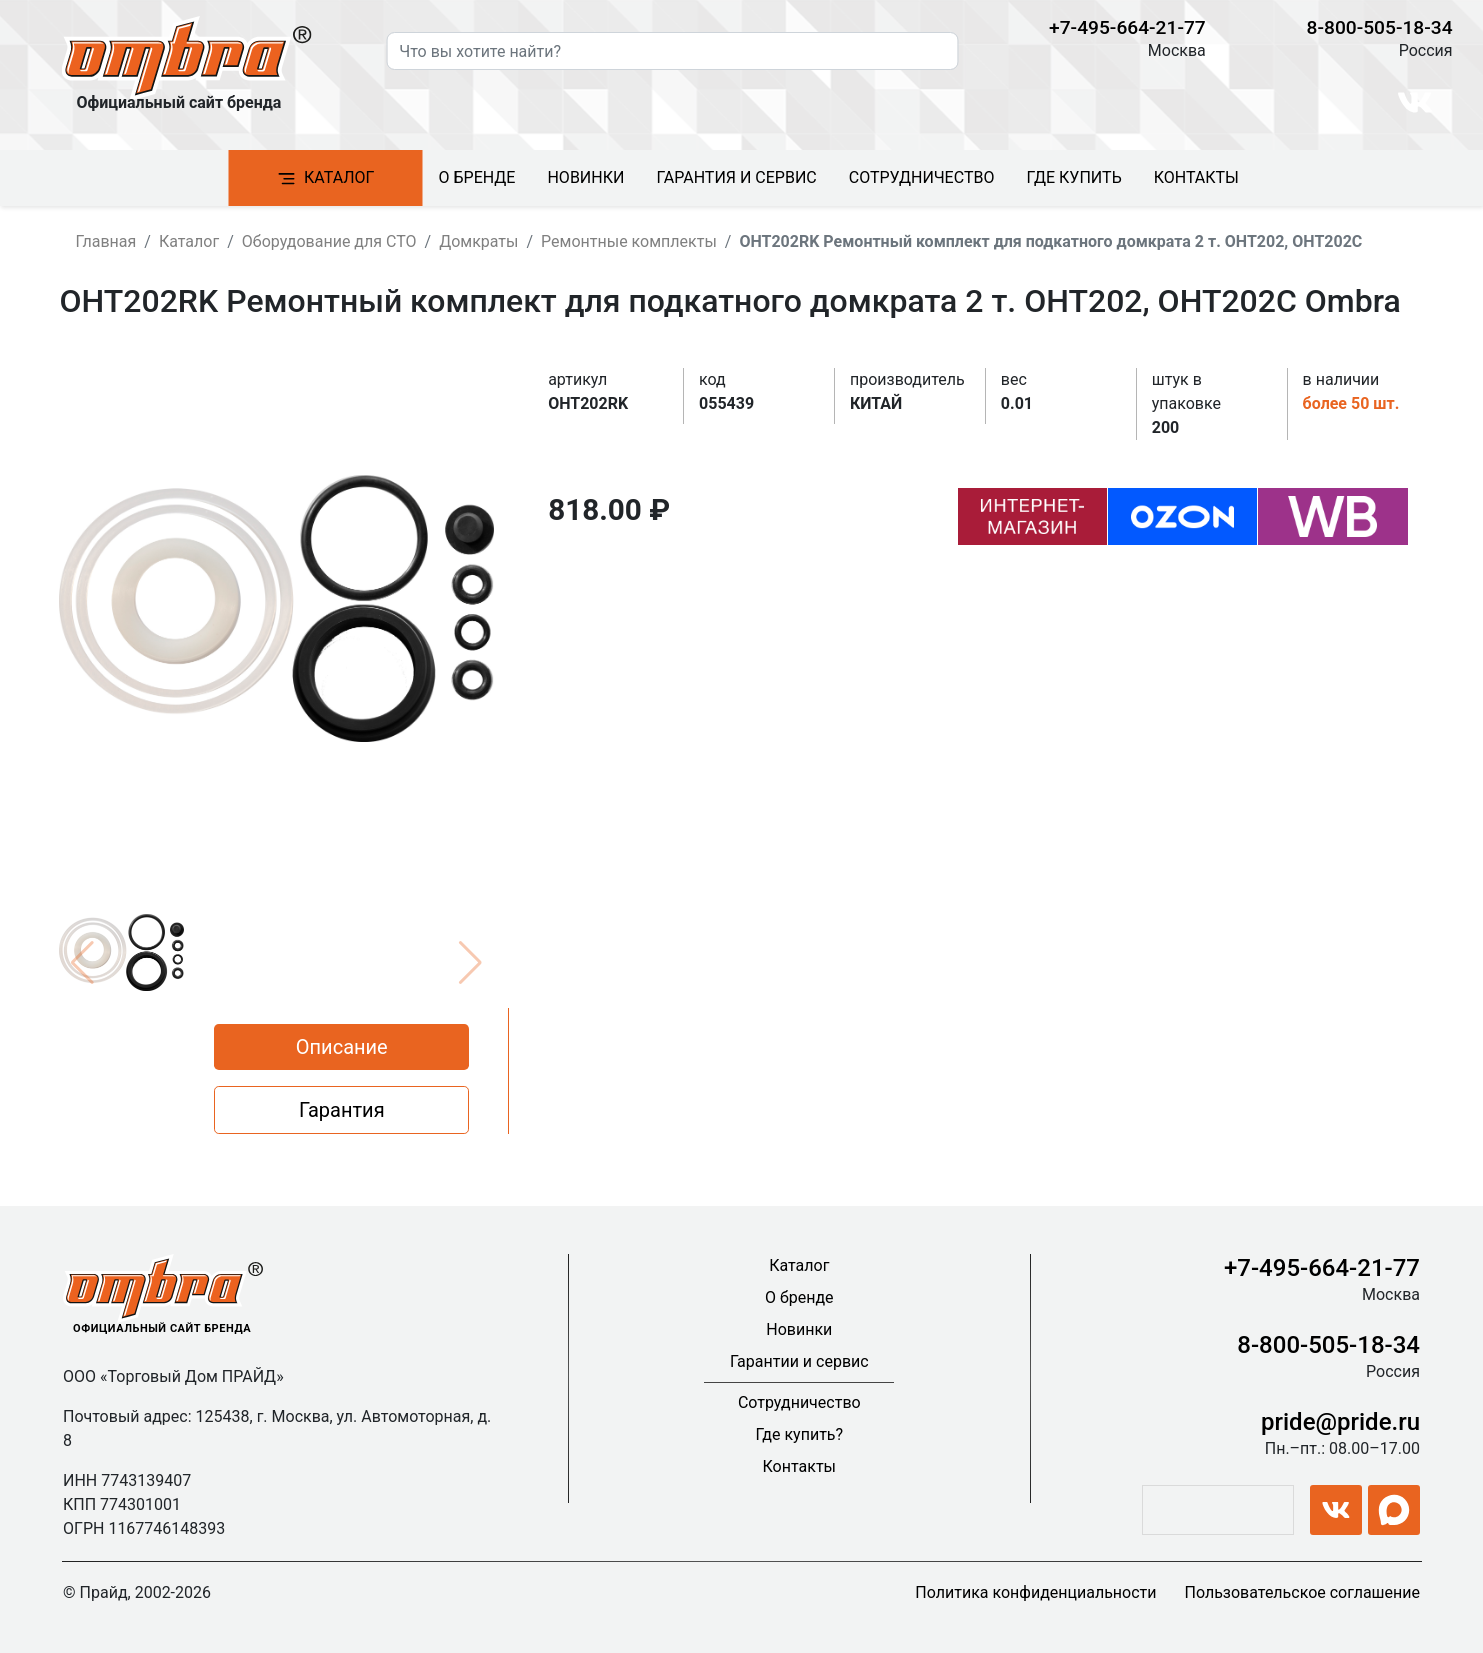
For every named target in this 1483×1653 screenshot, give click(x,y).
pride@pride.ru (1340, 1422)
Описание (342, 1047)
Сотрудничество (922, 177)
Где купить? (799, 1434)
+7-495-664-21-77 (1127, 27)
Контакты (1196, 177)
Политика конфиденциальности (1035, 1592)
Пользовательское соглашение (1302, 1592)
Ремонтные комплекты (629, 241)
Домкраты (478, 241)
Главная (105, 241)
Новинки (585, 177)
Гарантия (342, 1110)
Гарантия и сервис (736, 177)
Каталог (325, 178)
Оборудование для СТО (329, 241)
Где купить (1073, 177)
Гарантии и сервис (799, 1361)
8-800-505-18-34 (1380, 27)
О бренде (477, 177)
